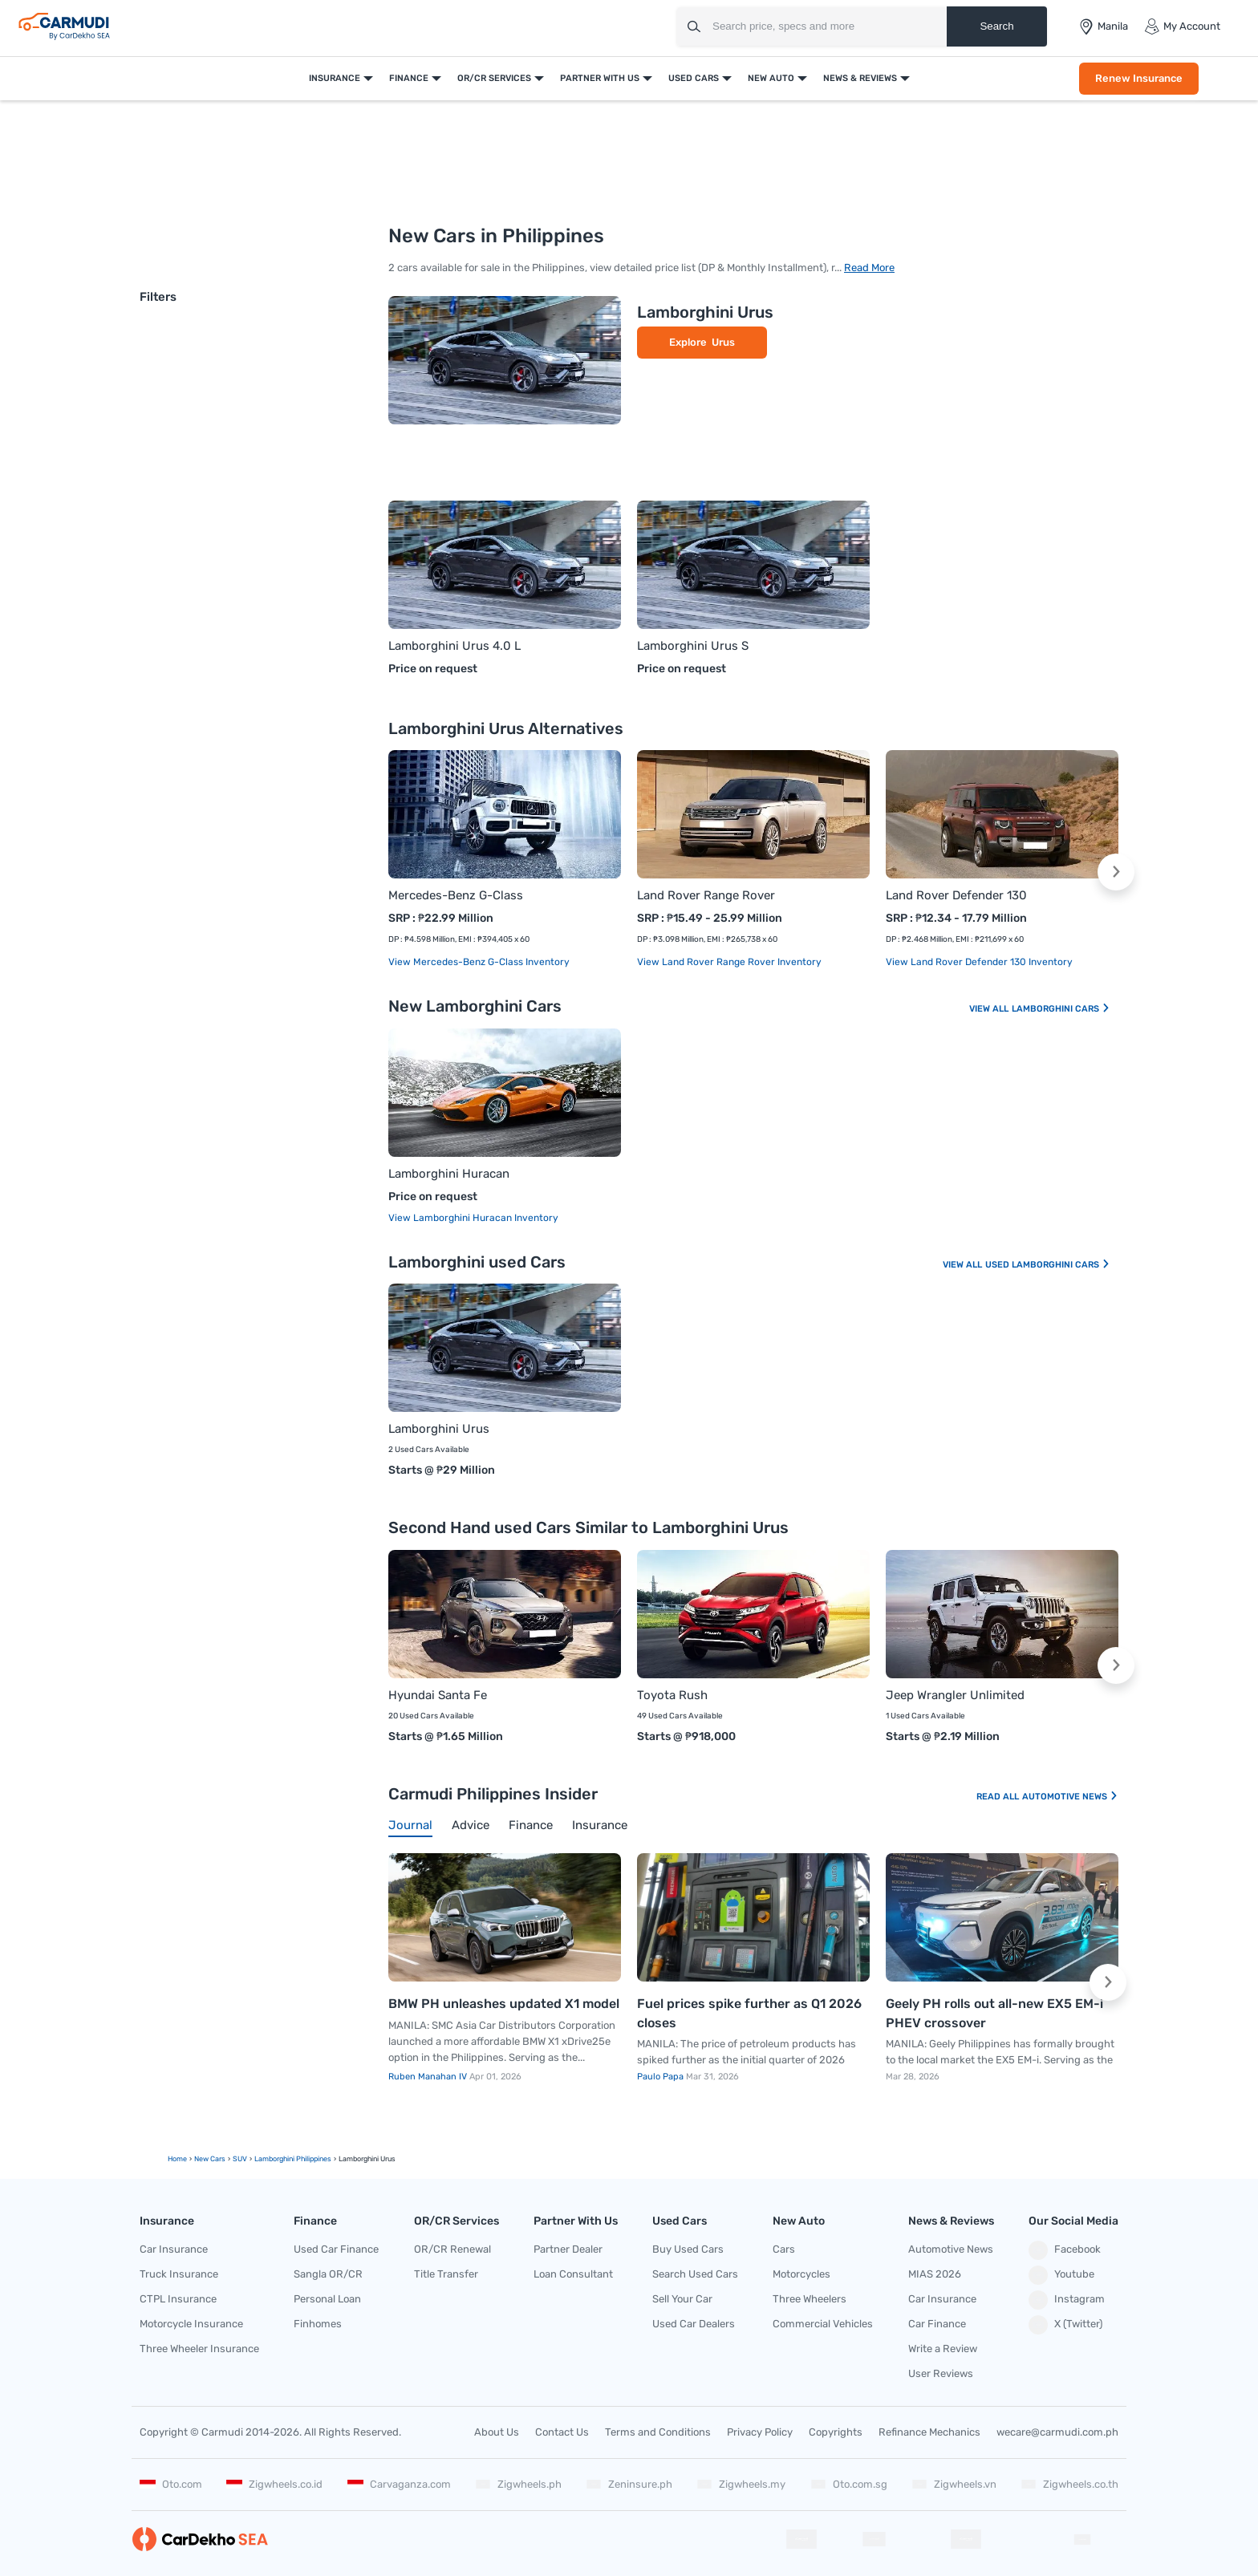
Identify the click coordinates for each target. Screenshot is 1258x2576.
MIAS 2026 (934, 2274)
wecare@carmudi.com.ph (1057, 2432)
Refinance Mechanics (929, 2432)
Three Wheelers (809, 2299)
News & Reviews (860, 78)
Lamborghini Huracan (448, 1173)
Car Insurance (174, 2249)
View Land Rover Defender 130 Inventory (979, 962)
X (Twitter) (1065, 2325)
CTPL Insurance (178, 2299)
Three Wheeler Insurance (199, 2349)
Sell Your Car (682, 2299)
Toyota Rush (672, 1695)
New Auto (771, 78)
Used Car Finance (336, 2249)
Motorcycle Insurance (191, 2324)
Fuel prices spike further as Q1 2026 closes (749, 2013)
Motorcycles (801, 2274)
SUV (240, 2159)
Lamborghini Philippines (292, 2159)
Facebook (1065, 2250)
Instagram (1067, 2300)
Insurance (334, 78)
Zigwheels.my (740, 2484)
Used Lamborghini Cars (1047, 1265)
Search (996, 26)
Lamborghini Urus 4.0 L (454, 646)
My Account (1182, 26)
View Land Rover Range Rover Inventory (729, 962)
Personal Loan (327, 2299)
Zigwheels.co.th (1069, 2484)
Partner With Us (599, 78)
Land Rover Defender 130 (956, 895)
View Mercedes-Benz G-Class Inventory (479, 962)
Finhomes (318, 2324)
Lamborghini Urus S (693, 646)
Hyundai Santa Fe (437, 1695)
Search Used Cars (695, 2274)
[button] (1116, 872)
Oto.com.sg (848, 2484)
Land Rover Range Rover (706, 895)
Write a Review (942, 2349)
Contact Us (562, 2432)
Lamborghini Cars (1061, 1009)
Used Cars (693, 78)
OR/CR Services (494, 78)
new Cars (209, 2159)
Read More (869, 268)
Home (177, 2159)
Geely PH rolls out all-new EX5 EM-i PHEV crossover (994, 2013)
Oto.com (171, 2484)
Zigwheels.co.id (274, 2484)
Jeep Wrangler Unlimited (955, 1695)
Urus (723, 342)
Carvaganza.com (399, 2484)
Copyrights (835, 2432)
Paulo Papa (661, 2076)
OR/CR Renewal (452, 2249)
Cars (784, 2249)
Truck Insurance (179, 2274)
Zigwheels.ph (518, 2484)
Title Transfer (446, 2274)
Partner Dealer (568, 2249)
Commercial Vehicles (823, 2324)
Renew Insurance (1139, 78)
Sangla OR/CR (328, 2274)
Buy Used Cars (688, 2249)
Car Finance (937, 2324)
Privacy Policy (760, 2432)
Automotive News (1070, 1796)
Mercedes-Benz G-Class (455, 895)
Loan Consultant (573, 2274)
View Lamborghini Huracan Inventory (473, 1217)
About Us (496, 2432)
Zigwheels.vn (953, 2484)
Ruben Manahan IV (428, 2076)
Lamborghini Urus (705, 312)
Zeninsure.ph (629, 2484)
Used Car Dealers (693, 2324)
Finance (408, 78)
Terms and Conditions (658, 2432)
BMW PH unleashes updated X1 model (503, 2003)
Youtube (1061, 2275)
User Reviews (940, 2373)
